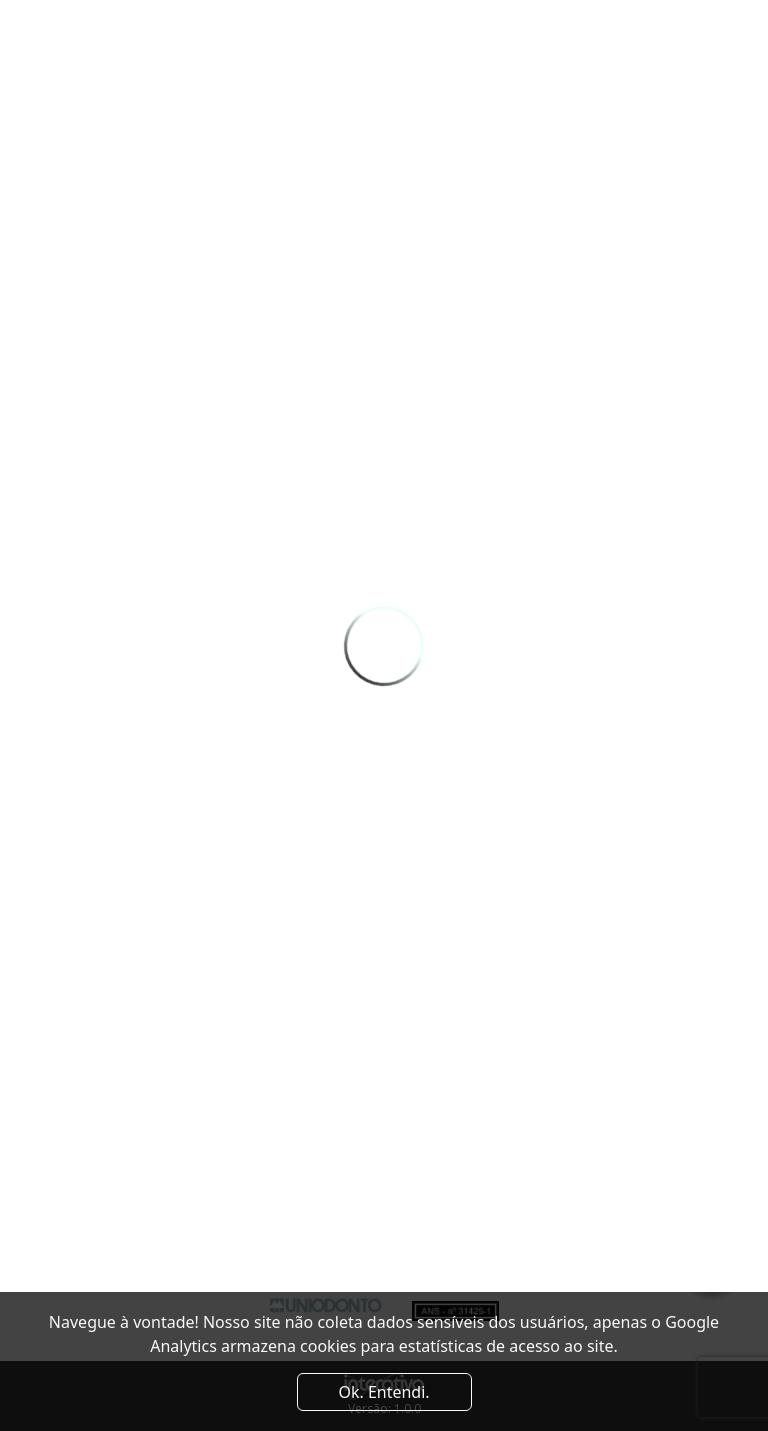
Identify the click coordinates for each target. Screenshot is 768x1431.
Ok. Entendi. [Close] (383, 1392)
